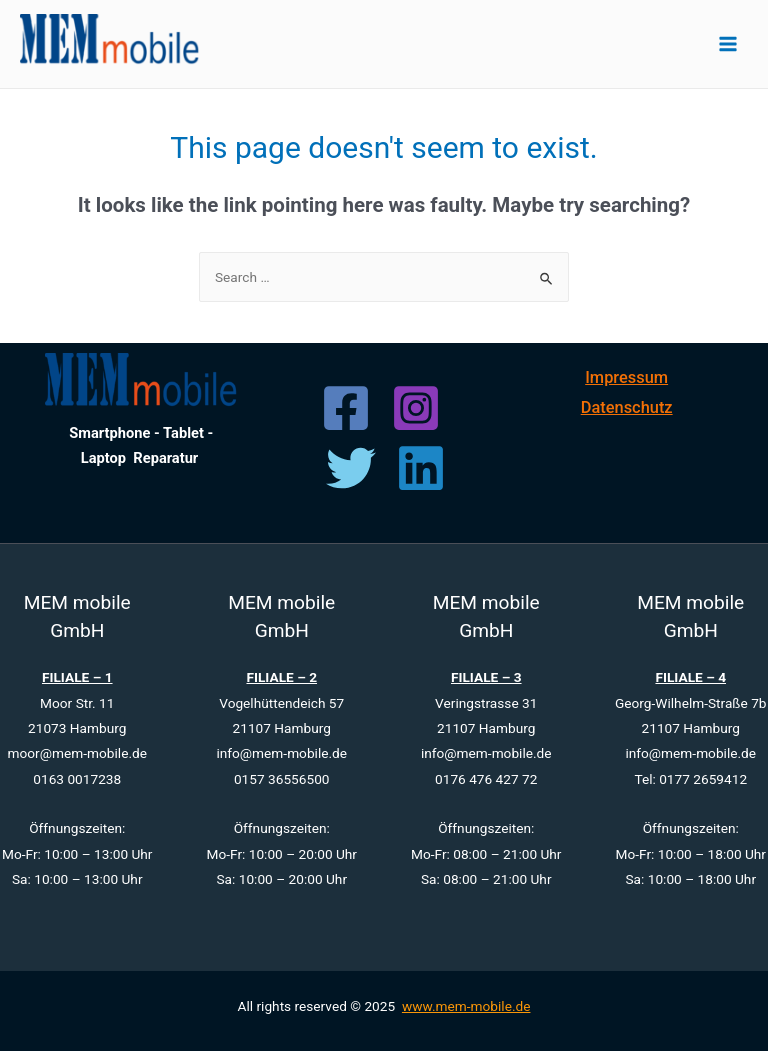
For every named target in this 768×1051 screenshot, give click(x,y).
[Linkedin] (421, 468)
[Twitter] (351, 468)
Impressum (626, 377)
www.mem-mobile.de (466, 1006)
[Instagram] (416, 408)
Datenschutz (627, 407)
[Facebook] (346, 408)
